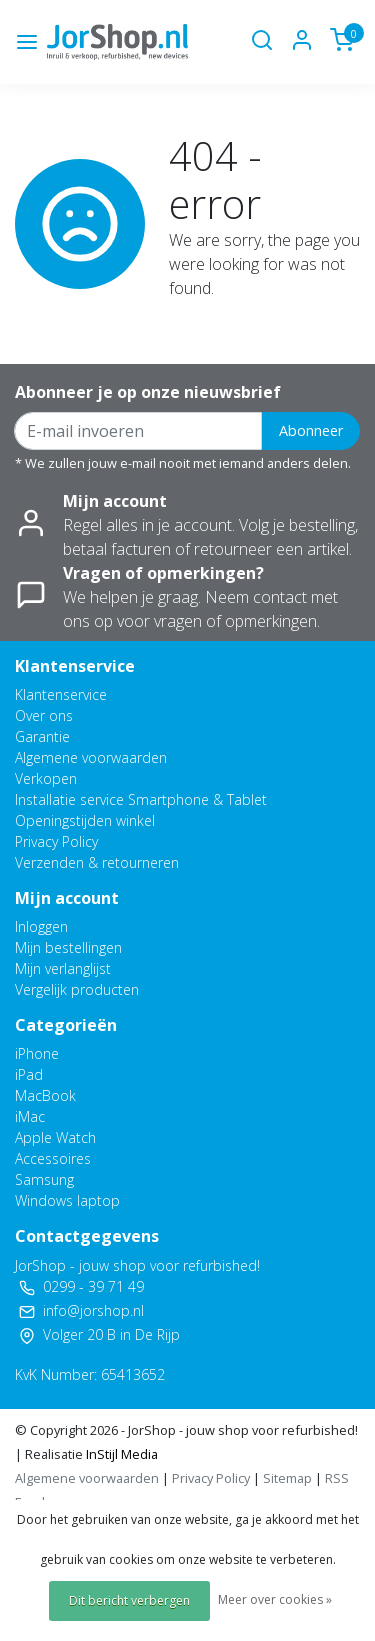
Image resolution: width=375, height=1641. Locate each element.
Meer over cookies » (275, 1599)
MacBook (45, 1095)
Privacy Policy (56, 841)
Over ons (44, 715)
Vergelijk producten (77, 989)
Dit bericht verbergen (129, 1600)
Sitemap (287, 1478)
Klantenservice (61, 694)
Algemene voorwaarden (91, 757)
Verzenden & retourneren (97, 862)
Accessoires (53, 1158)
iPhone (37, 1053)
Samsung (44, 1179)
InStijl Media (120, 1454)
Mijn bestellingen (68, 947)
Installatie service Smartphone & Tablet (141, 799)
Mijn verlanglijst (63, 968)
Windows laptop (67, 1200)
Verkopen (46, 778)
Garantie (42, 736)
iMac (30, 1116)
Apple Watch (55, 1137)
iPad (29, 1074)
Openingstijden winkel (85, 820)
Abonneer (311, 430)
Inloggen (41, 926)
